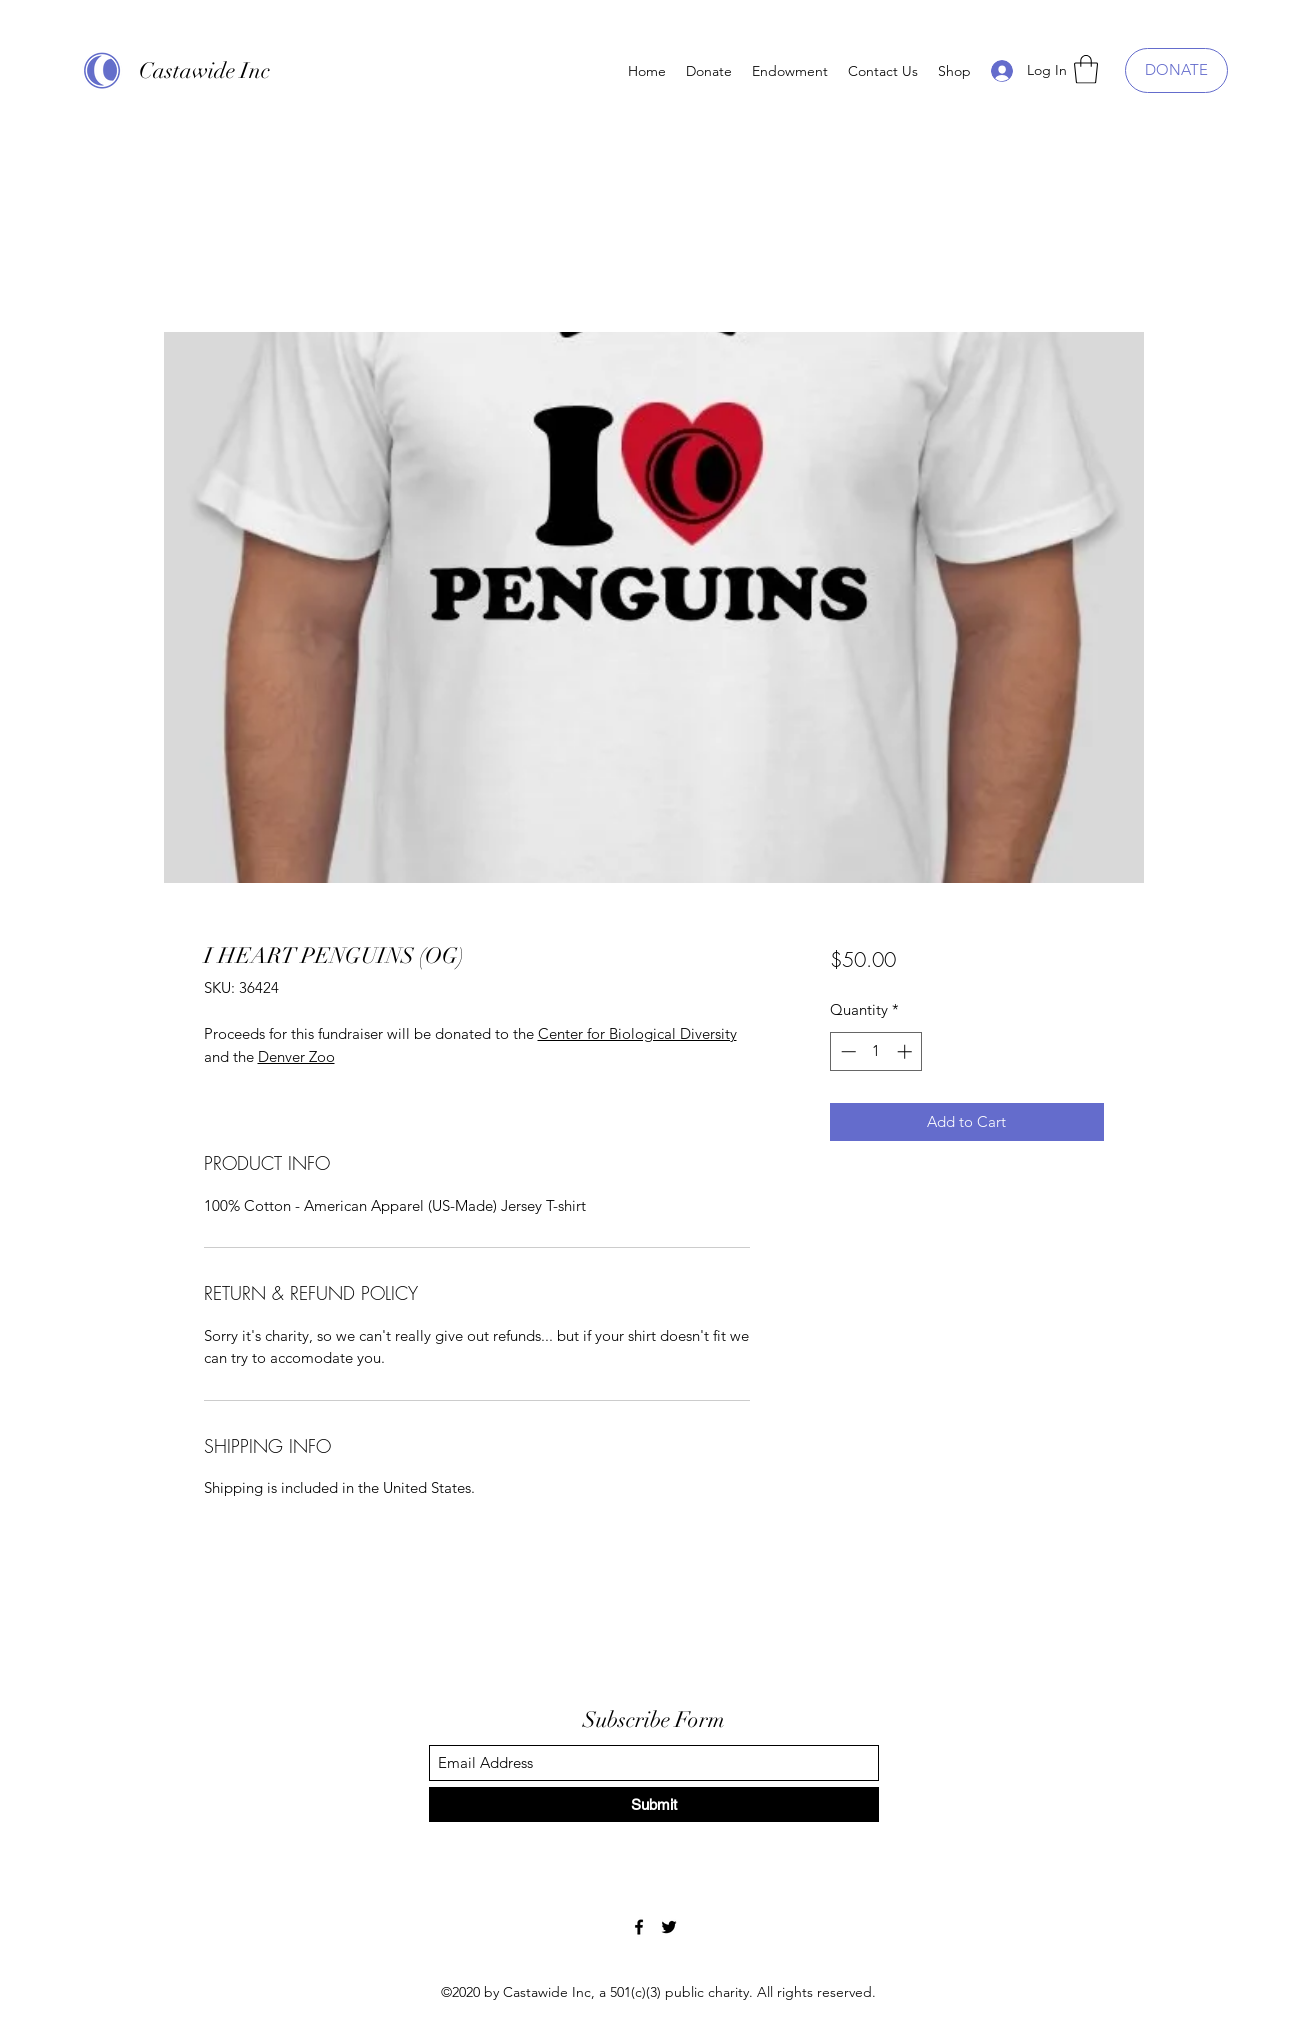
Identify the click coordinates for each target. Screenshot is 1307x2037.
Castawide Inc (204, 70)
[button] (1086, 69)
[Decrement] (846, 1051)
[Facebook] (639, 1927)
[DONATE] (1176, 70)
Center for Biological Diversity (637, 1033)
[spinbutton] (876, 1051)
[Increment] (906, 1051)
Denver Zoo (296, 1056)
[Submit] (654, 1804)
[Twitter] (669, 1927)
